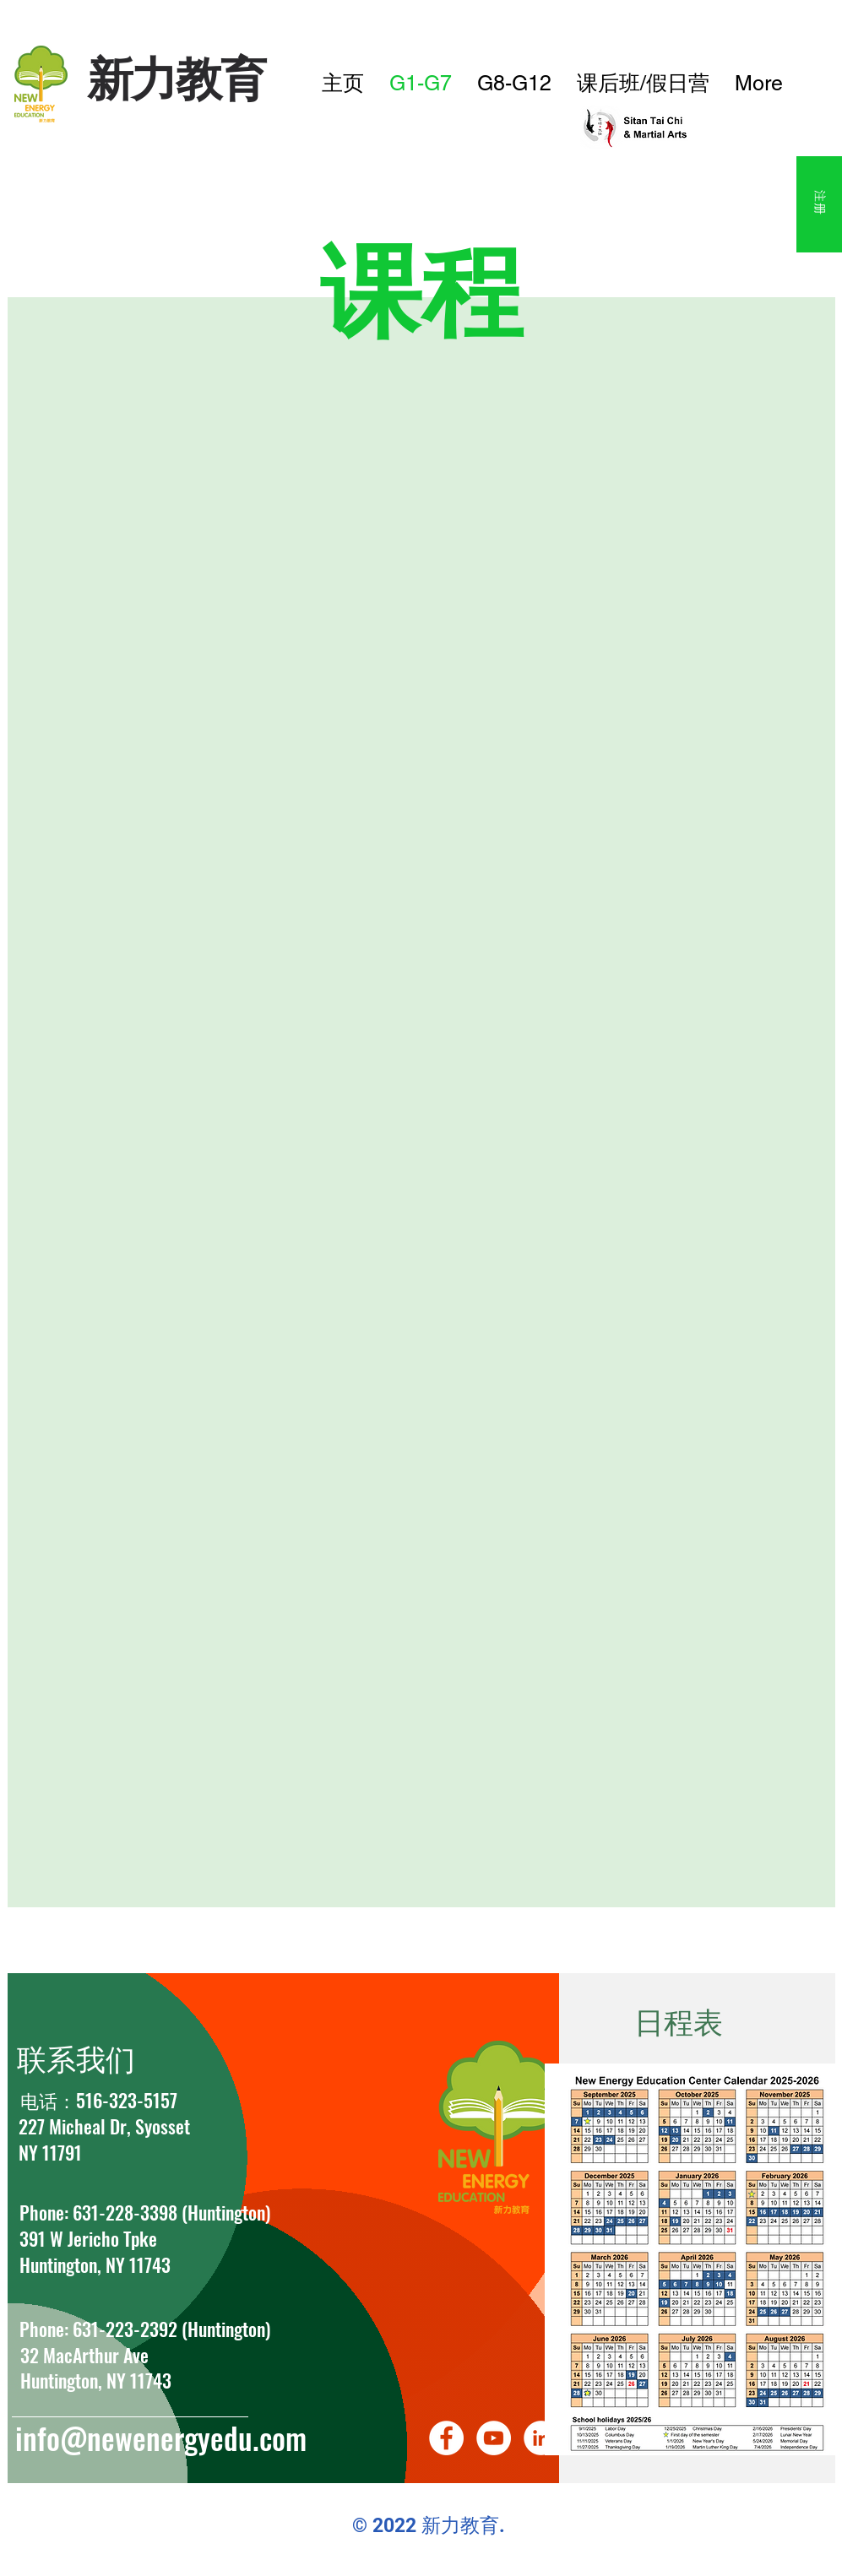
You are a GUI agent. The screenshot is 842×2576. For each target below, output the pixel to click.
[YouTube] (493, 2438)
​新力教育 (176, 78)
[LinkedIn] (541, 2438)
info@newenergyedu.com (161, 2437)
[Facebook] (446, 2438)
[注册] (819, 204)
